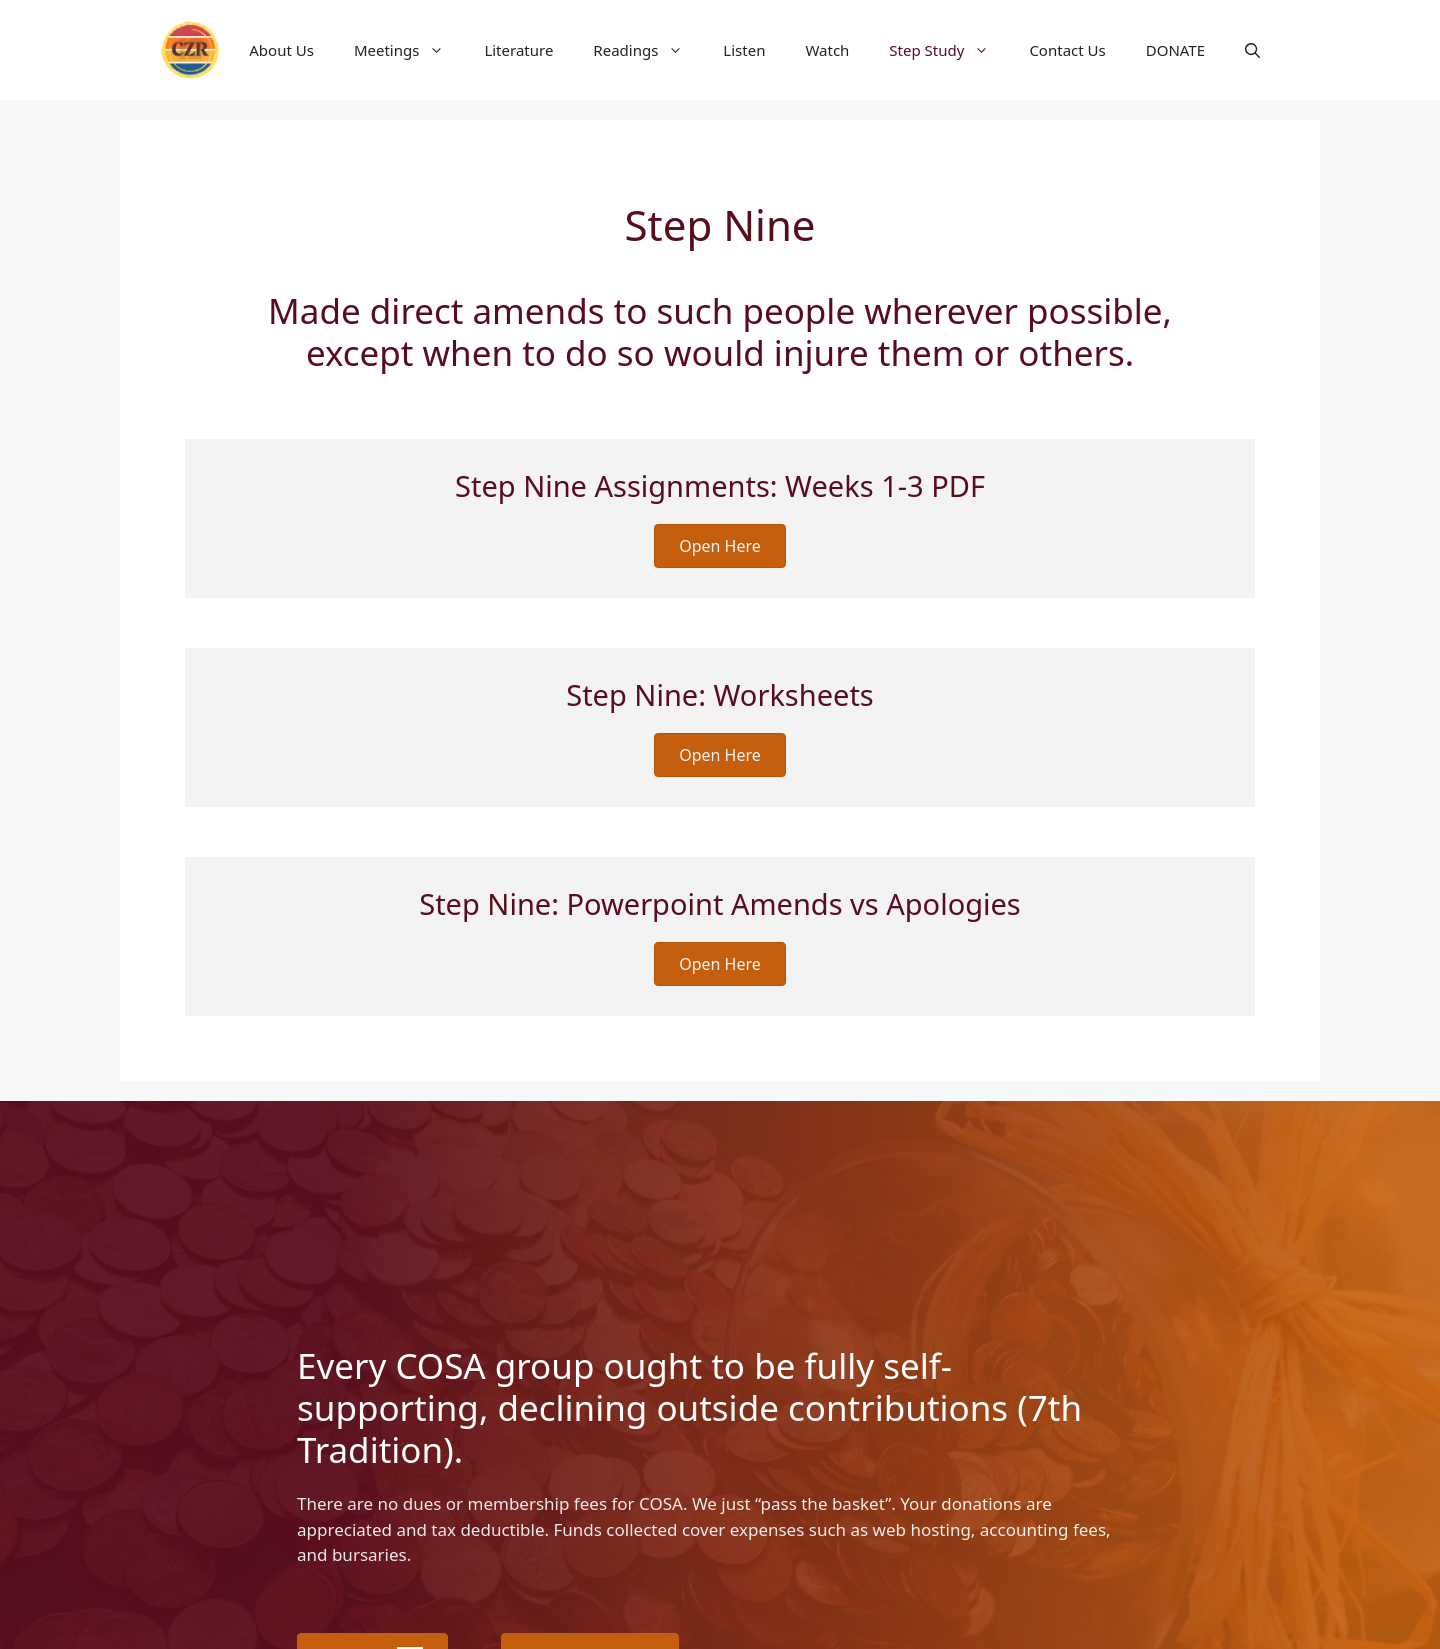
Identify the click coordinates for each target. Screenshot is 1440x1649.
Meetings (409, 50)
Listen (744, 50)
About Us (281, 50)
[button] (1252, 50)
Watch (827, 50)
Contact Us (1067, 50)
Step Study (949, 50)
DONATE (1175, 50)
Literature (518, 50)
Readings (648, 50)
